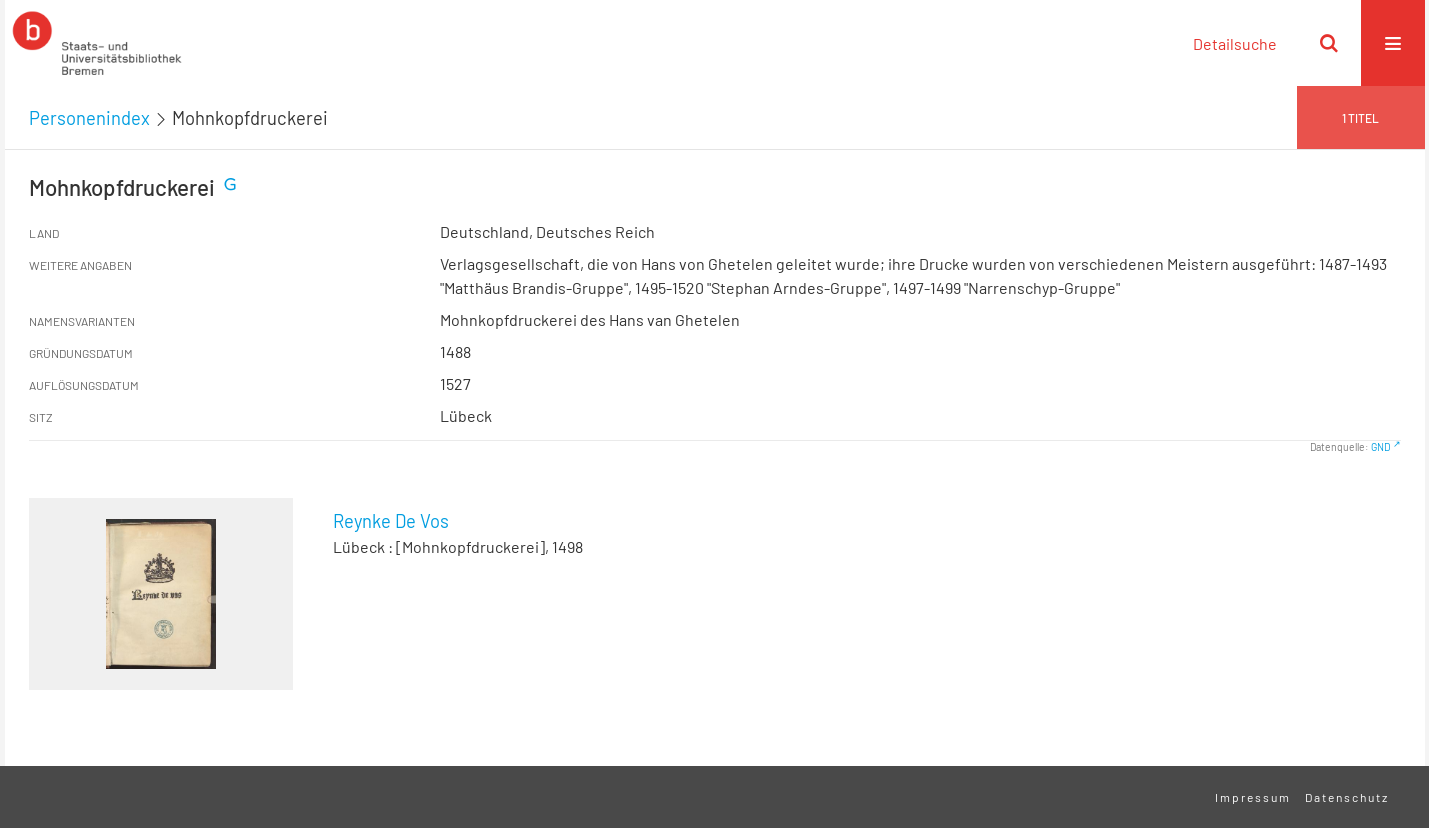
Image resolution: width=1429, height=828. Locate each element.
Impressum (1253, 797)
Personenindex (89, 118)
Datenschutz (1347, 797)
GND (1380, 447)
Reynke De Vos (391, 521)
